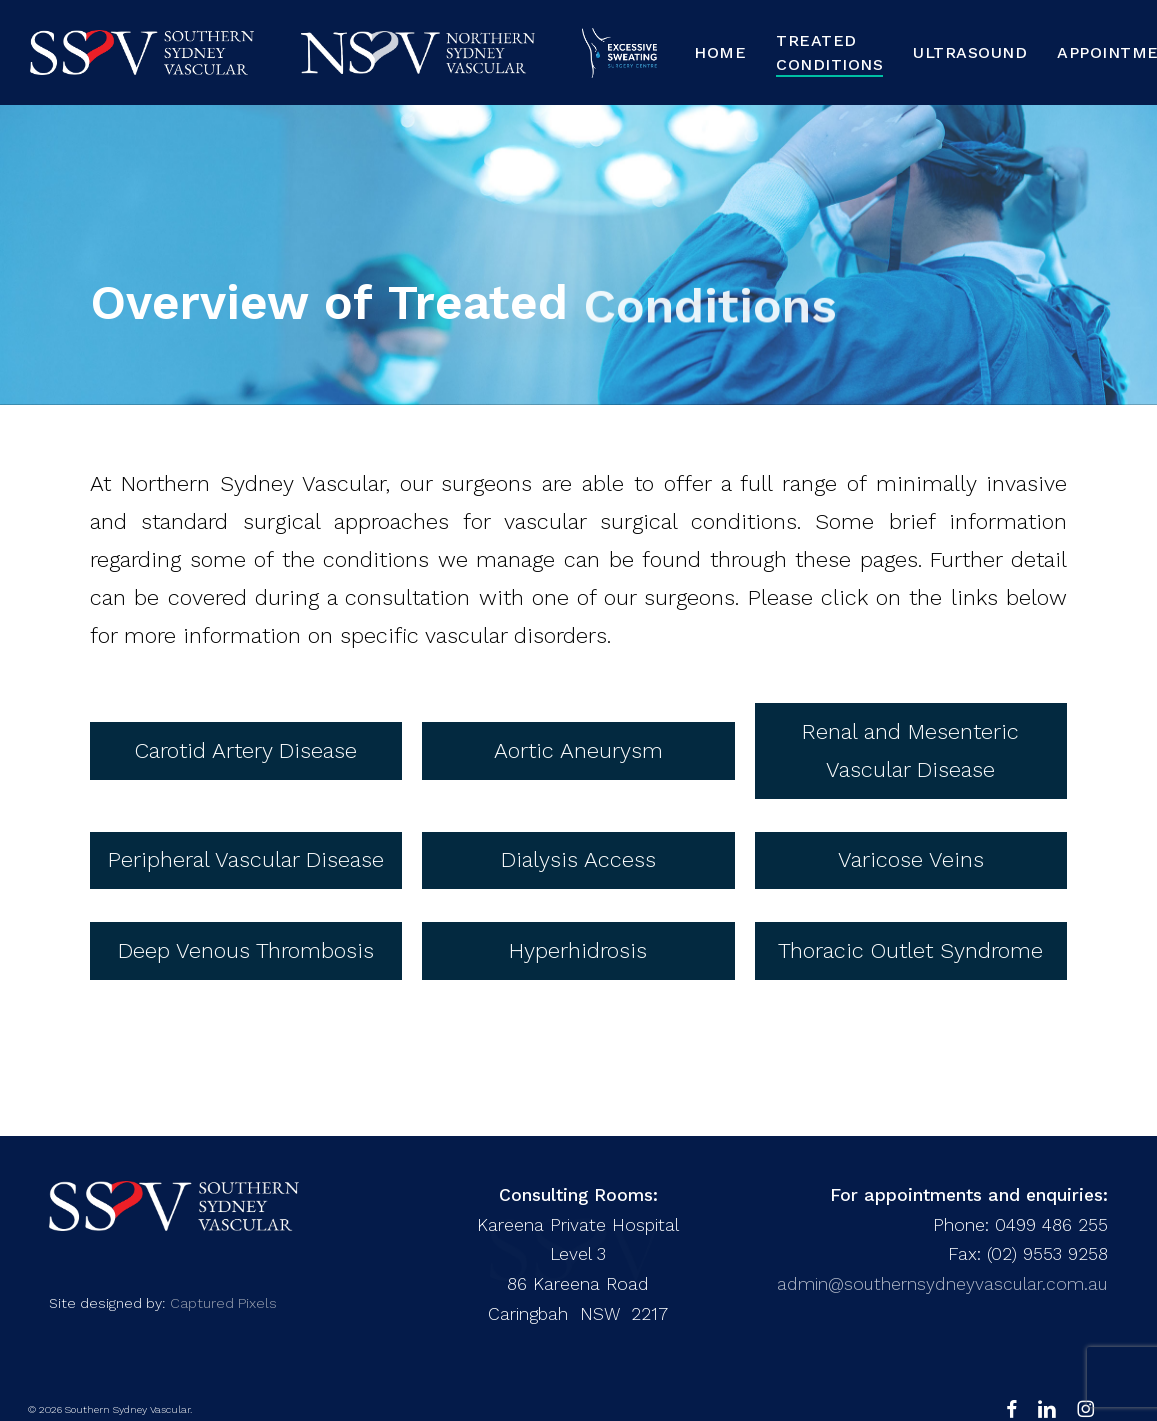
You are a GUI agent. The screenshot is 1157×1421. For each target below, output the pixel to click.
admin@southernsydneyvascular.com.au (942, 1284)
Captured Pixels (223, 1303)
